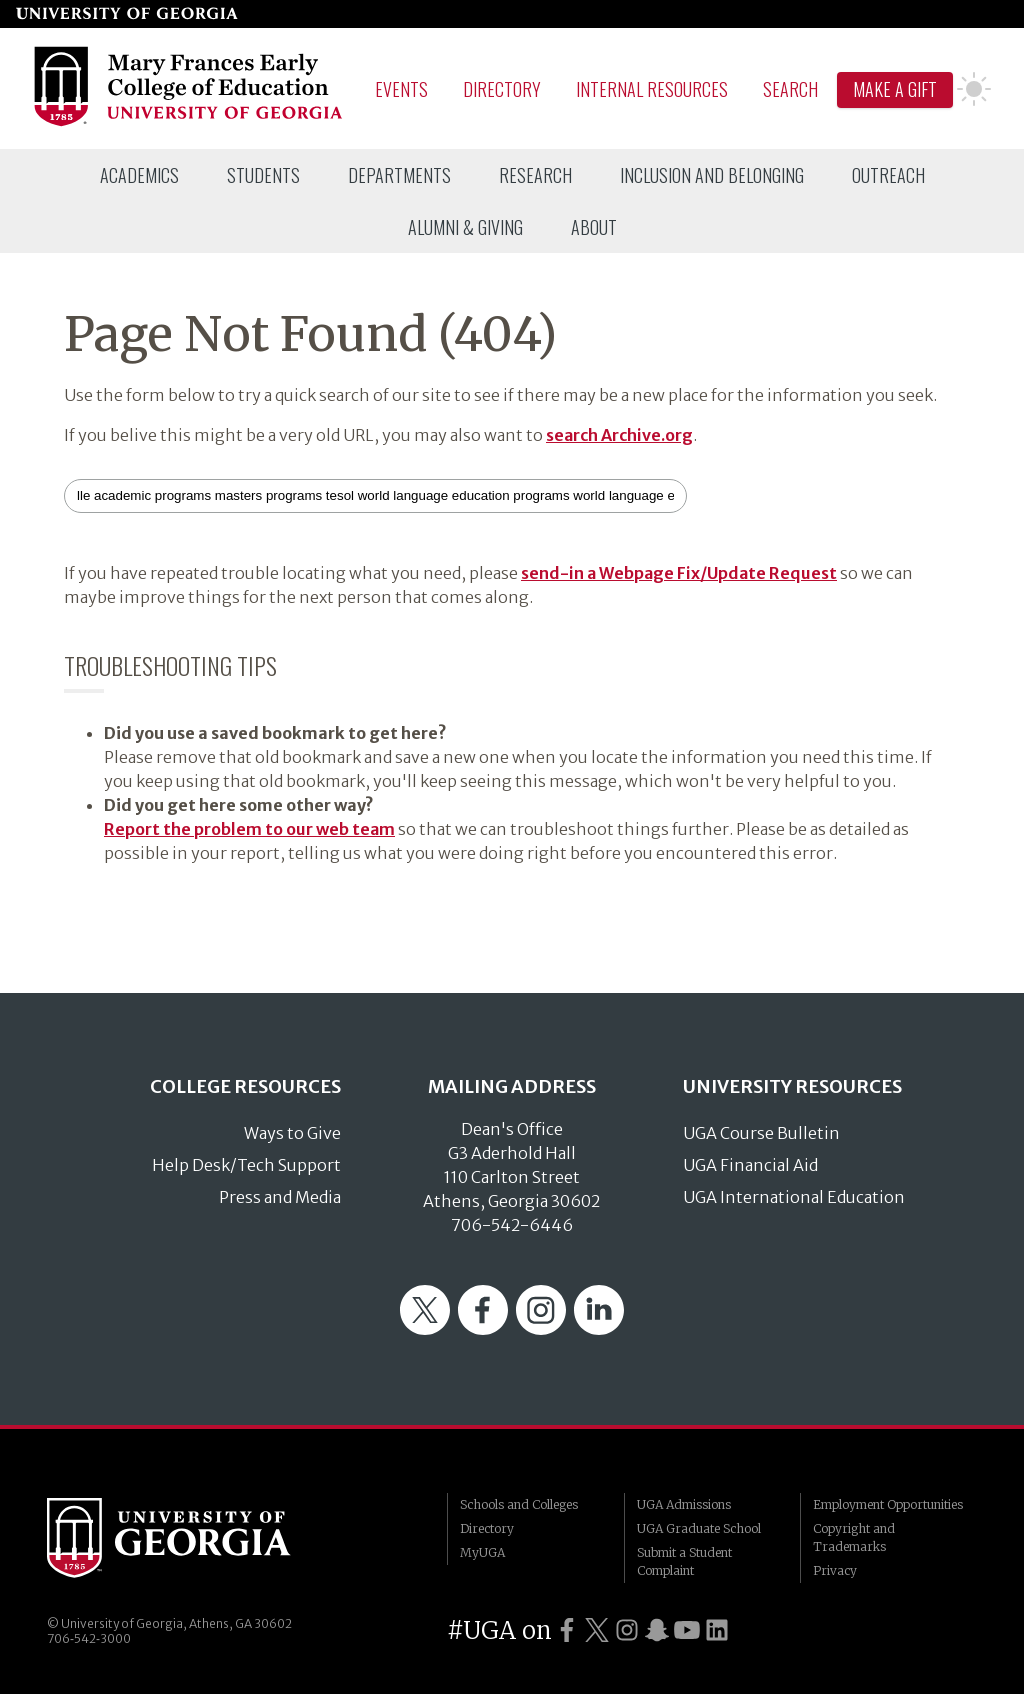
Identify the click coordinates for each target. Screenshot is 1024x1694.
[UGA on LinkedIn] (717, 1630)
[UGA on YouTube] (687, 1630)
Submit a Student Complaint (684, 1561)
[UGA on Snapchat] (657, 1630)
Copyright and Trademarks (854, 1537)
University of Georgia (197, 1538)
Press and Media (280, 1197)
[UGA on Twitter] (597, 1630)
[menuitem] (139, 175)
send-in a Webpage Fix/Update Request (679, 573)
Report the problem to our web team (249, 829)
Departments (399, 175)
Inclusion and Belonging (712, 175)
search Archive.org (619, 435)
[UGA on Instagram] (627, 1630)
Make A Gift (895, 89)
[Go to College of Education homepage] (189, 123)
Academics (139, 175)
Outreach (888, 175)
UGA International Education (794, 1197)
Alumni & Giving (465, 227)
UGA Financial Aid (750, 1165)
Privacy (835, 1570)
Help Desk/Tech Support (246, 1165)
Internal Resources (652, 89)
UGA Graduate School (699, 1528)
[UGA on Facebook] (567, 1630)
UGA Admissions (684, 1504)
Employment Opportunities (888, 1504)
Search (790, 89)
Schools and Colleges (519, 1504)
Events (401, 89)
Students (263, 175)
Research (535, 175)
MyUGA (482, 1552)
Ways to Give (292, 1133)
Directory (502, 89)
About (594, 227)
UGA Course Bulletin (761, 1133)
